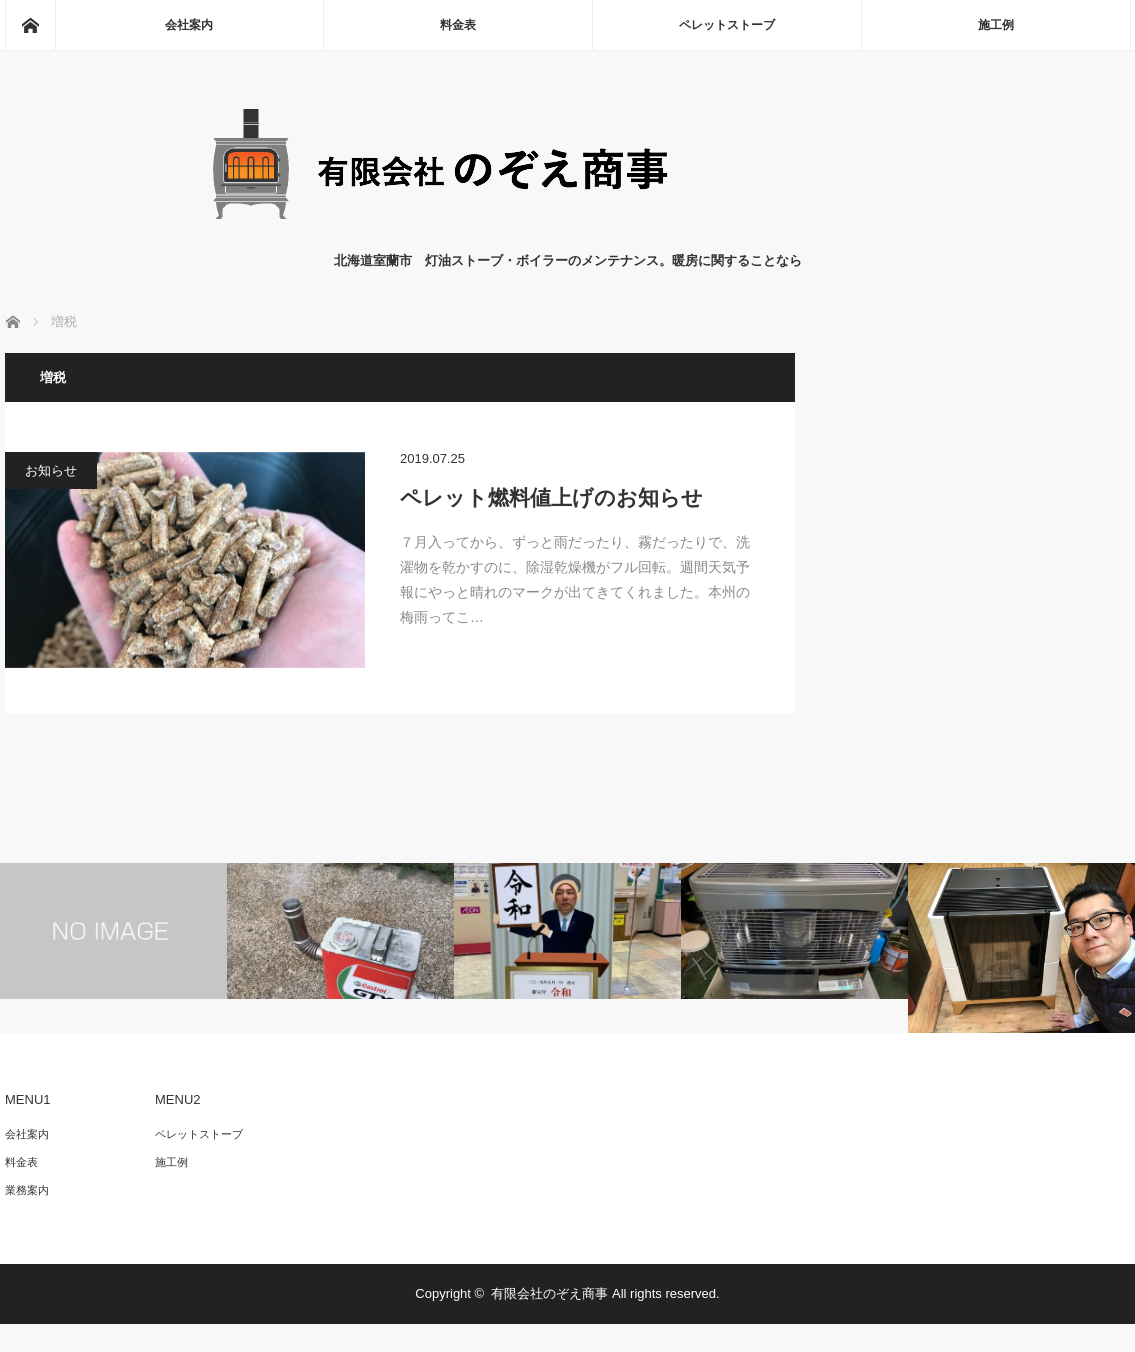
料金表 (458, 25)
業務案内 (27, 1190)
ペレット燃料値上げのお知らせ (551, 497)
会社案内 (189, 25)
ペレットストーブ (727, 25)
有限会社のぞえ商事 (549, 1293)
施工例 (996, 25)
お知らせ (51, 470)
